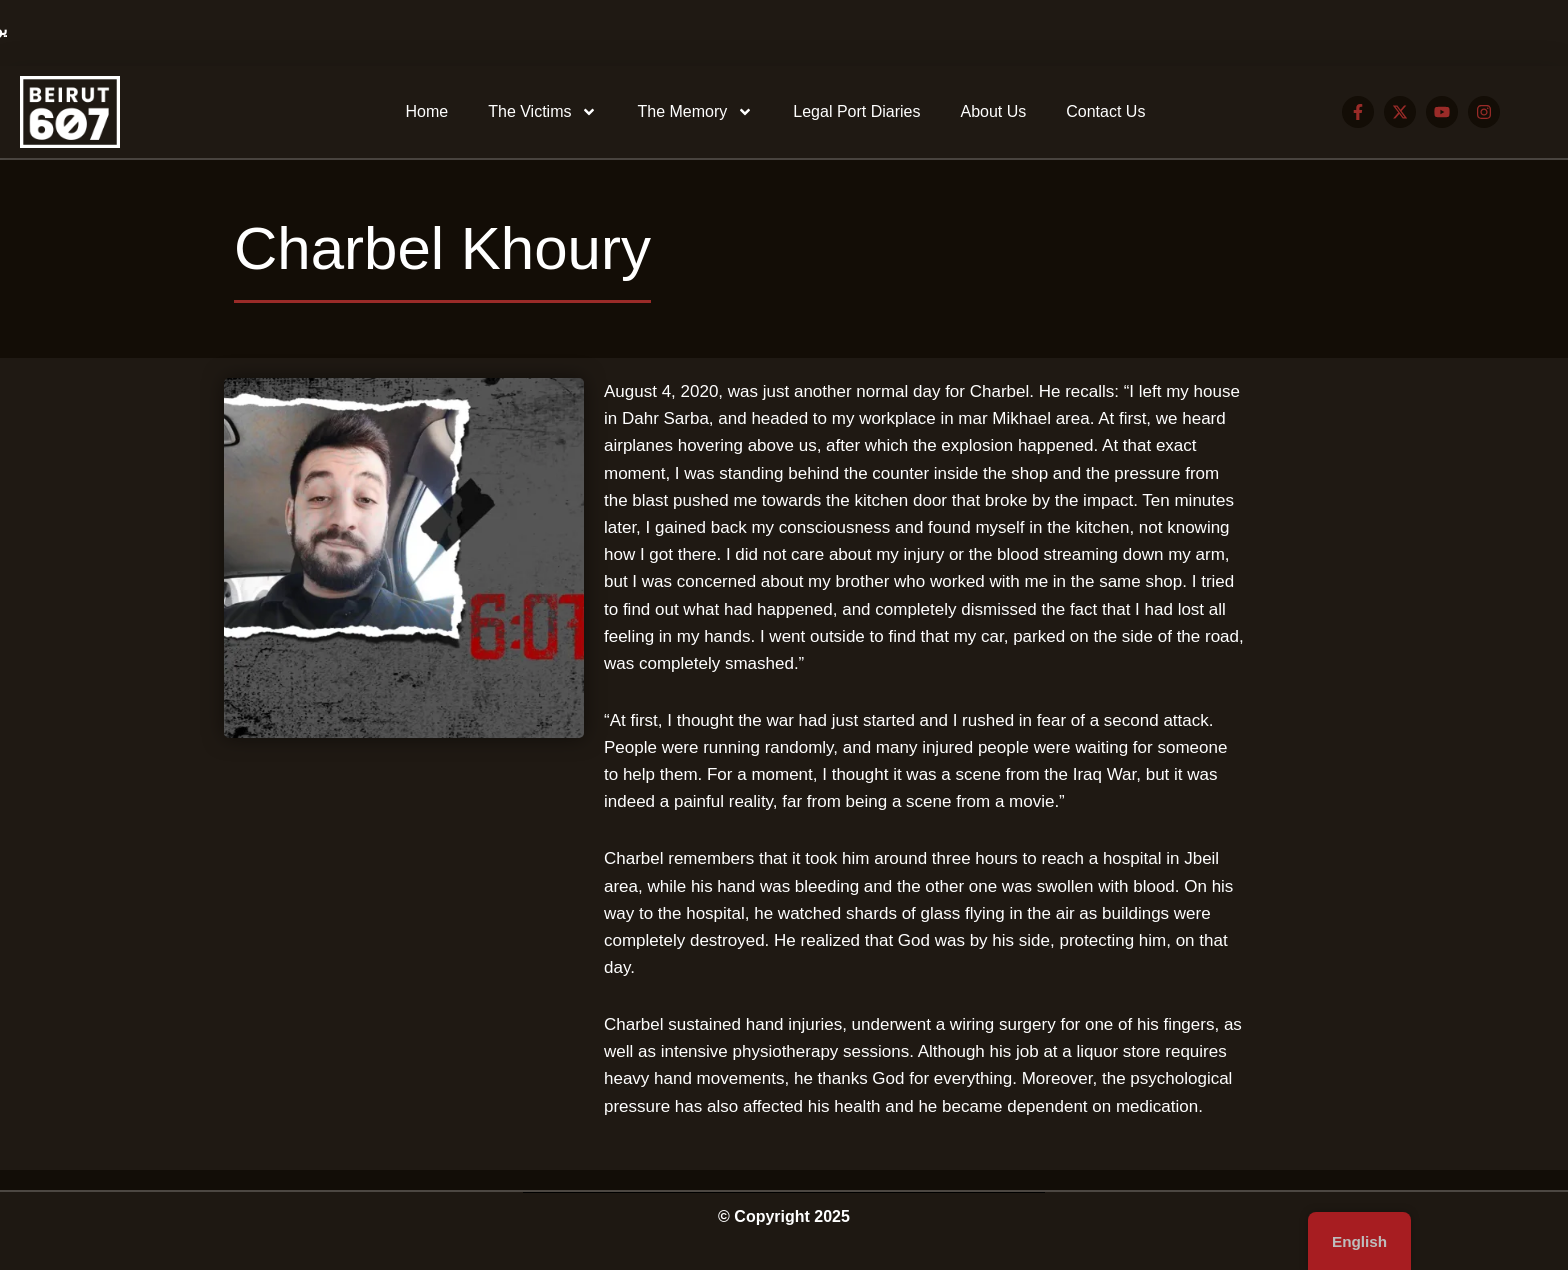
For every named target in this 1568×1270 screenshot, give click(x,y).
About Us (993, 111)
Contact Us (1105, 111)
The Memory (695, 112)
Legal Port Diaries (856, 111)
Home (427, 111)
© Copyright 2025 (784, 1216)
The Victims (542, 112)
